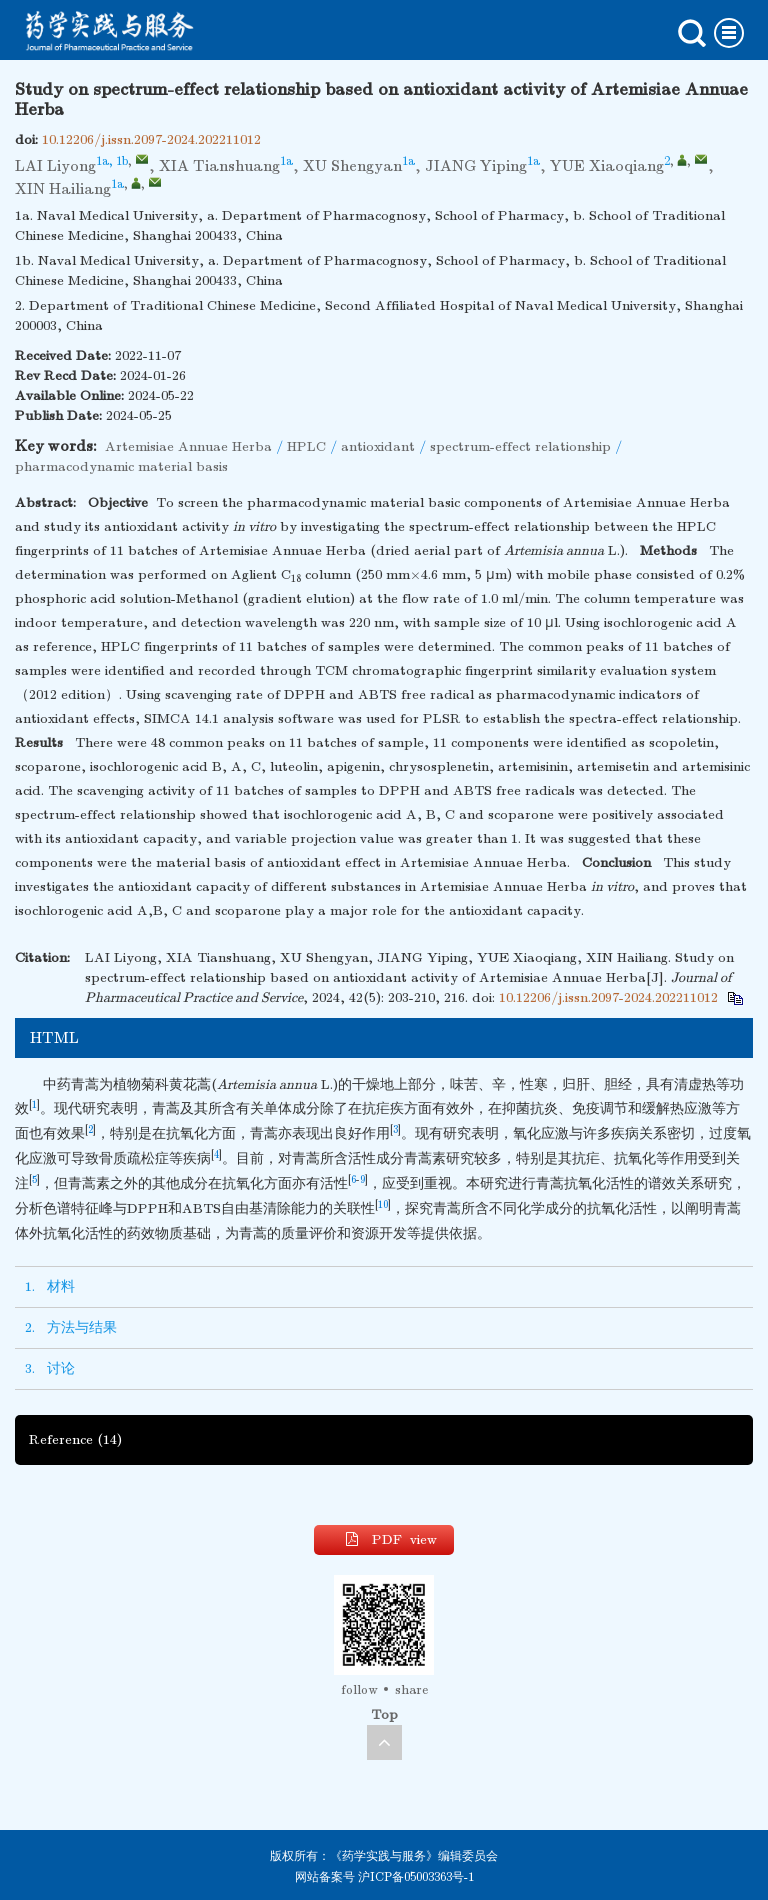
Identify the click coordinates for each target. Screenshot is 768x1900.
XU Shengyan (352, 166)
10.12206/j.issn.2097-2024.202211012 (151, 139)
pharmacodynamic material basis (121, 466)
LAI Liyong (55, 166)
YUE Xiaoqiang (607, 166)
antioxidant (378, 446)
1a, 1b (112, 161)
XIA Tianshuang (219, 166)
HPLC (306, 446)
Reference (75, 1439)
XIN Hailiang (63, 189)
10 (383, 1205)
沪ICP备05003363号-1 (416, 1877)
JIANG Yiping (476, 166)
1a (286, 161)
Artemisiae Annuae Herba (188, 446)
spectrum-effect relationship (520, 446)
